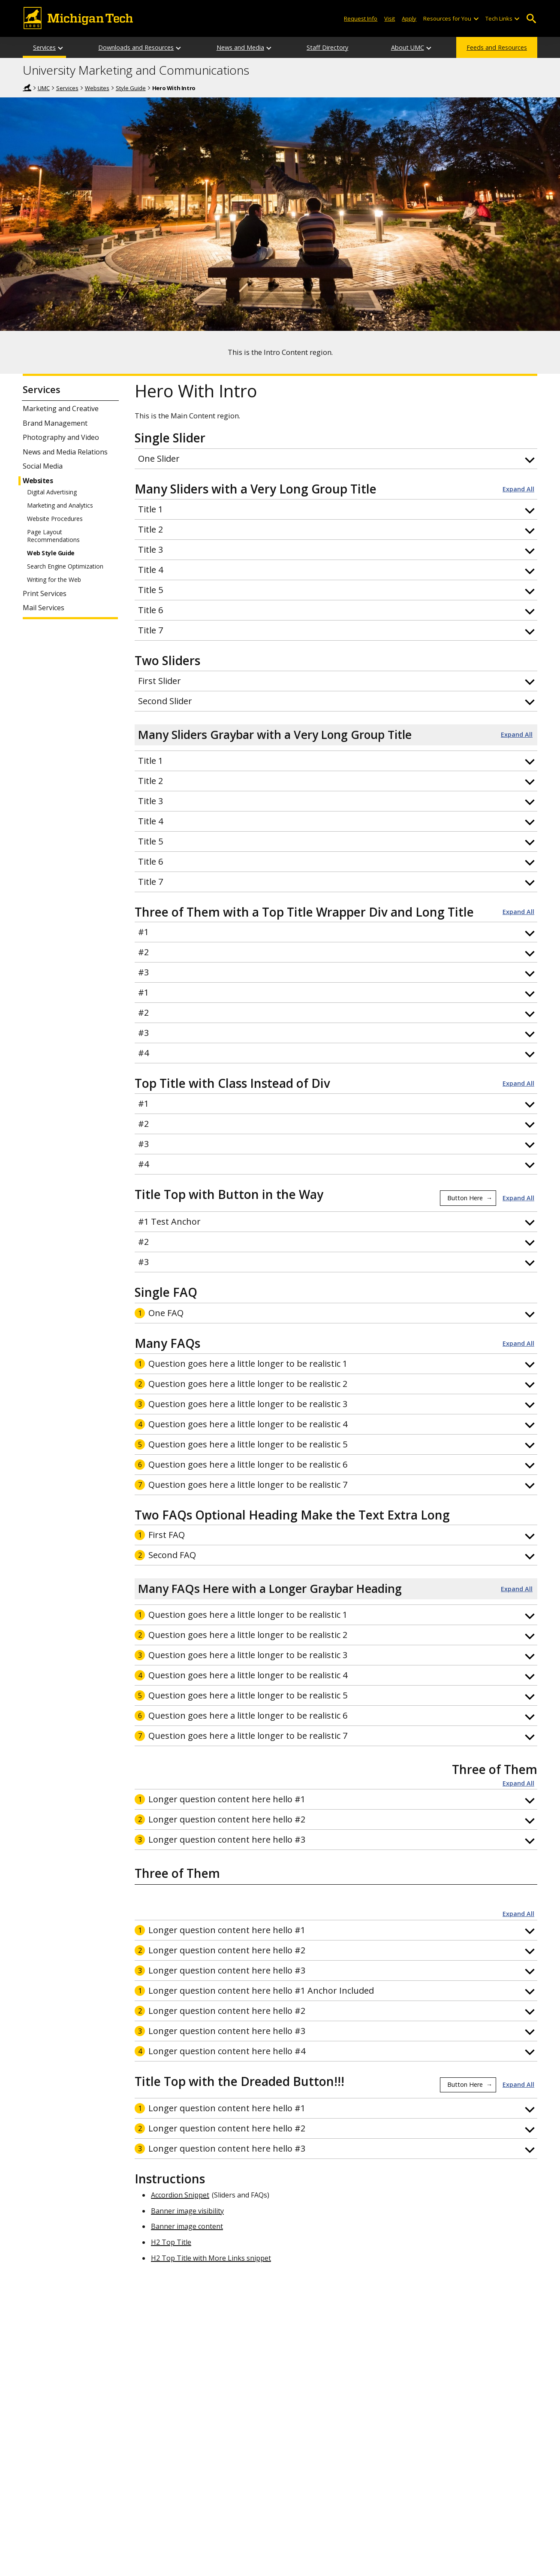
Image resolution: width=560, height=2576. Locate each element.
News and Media (240, 47)
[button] (336, 458)
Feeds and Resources (497, 47)
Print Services (44, 593)
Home (27, 87)
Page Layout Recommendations (53, 536)
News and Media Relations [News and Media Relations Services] (65, 452)
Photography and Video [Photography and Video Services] (61, 437)
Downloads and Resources (136, 47)
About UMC (407, 47)
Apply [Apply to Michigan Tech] (409, 18)
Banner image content (187, 2226)
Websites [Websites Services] (38, 480)
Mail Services (43, 607)
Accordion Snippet (180, 2195)
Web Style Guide (51, 553)
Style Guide (131, 88)
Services (44, 47)
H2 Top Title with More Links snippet (211, 2258)
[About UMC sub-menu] (429, 47)
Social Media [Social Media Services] (43, 466)
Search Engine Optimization (65, 566)
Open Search (531, 18)
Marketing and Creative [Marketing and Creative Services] (61, 408)
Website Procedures (55, 519)
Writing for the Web (54, 580)
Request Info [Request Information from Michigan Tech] (360, 18)
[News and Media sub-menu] (269, 47)
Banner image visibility (187, 2211)
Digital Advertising (52, 492)
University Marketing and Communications (136, 70)
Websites (97, 88)
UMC (44, 88)
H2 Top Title (171, 2242)
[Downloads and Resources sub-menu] (178, 47)
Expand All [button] (518, 489)
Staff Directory (327, 47)
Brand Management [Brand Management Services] (55, 423)
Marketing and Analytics (60, 505)
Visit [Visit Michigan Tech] (389, 18)
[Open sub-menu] (475, 18)
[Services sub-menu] (60, 47)
